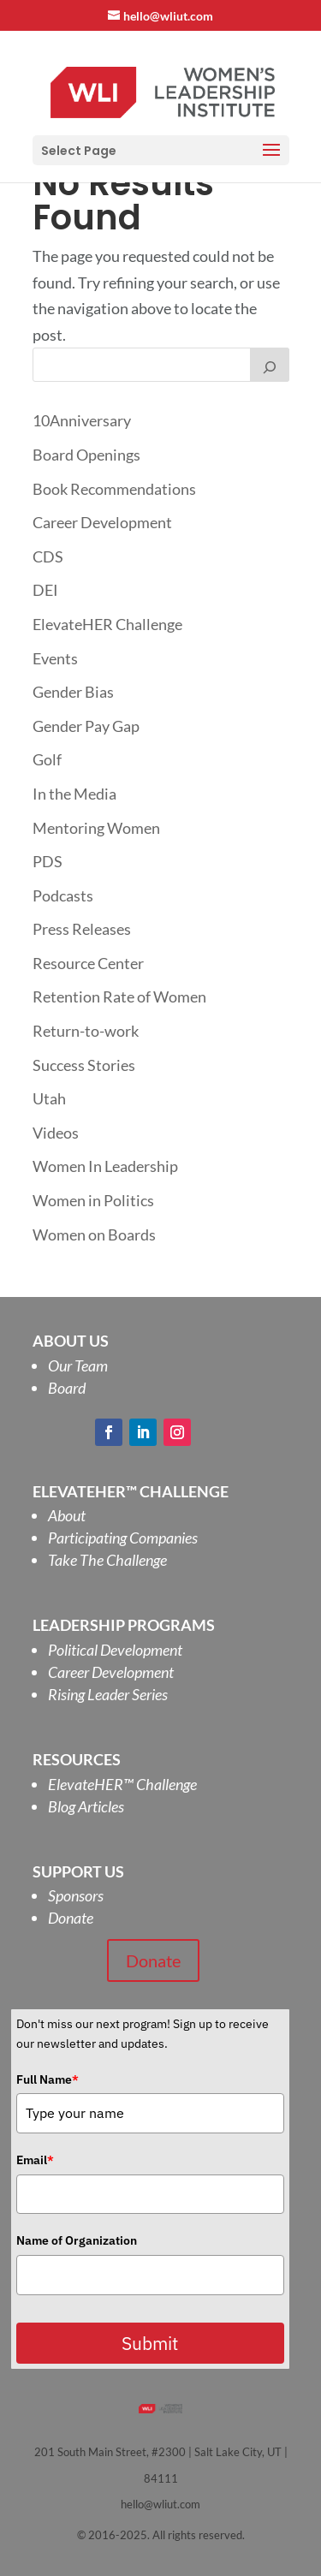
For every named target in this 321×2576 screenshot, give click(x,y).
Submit (150, 2343)
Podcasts (63, 895)
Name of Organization (76, 2240)
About (67, 1515)
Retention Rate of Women (119, 996)
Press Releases (82, 928)
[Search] (269, 365)
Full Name (47, 2079)
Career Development (102, 522)
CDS (48, 556)
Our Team (78, 1365)
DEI (45, 589)
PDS (47, 861)
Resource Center (88, 963)
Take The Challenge (107, 1559)
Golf (47, 759)
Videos (56, 1132)
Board (67, 1387)
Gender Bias (73, 691)
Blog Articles (86, 1806)
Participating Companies (123, 1537)
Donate (70, 1917)
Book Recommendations (114, 488)
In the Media (74, 793)
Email (35, 2160)
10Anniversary (82, 420)
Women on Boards (94, 1234)
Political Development (115, 1649)
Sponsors (76, 1895)
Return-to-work (86, 1030)
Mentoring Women (96, 827)
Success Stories (84, 1065)
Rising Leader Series (108, 1694)
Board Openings (86, 454)
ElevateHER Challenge (107, 624)
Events (55, 658)
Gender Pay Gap (86, 726)
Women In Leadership (105, 1166)
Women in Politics (93, 1200)
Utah (49, 1098)
